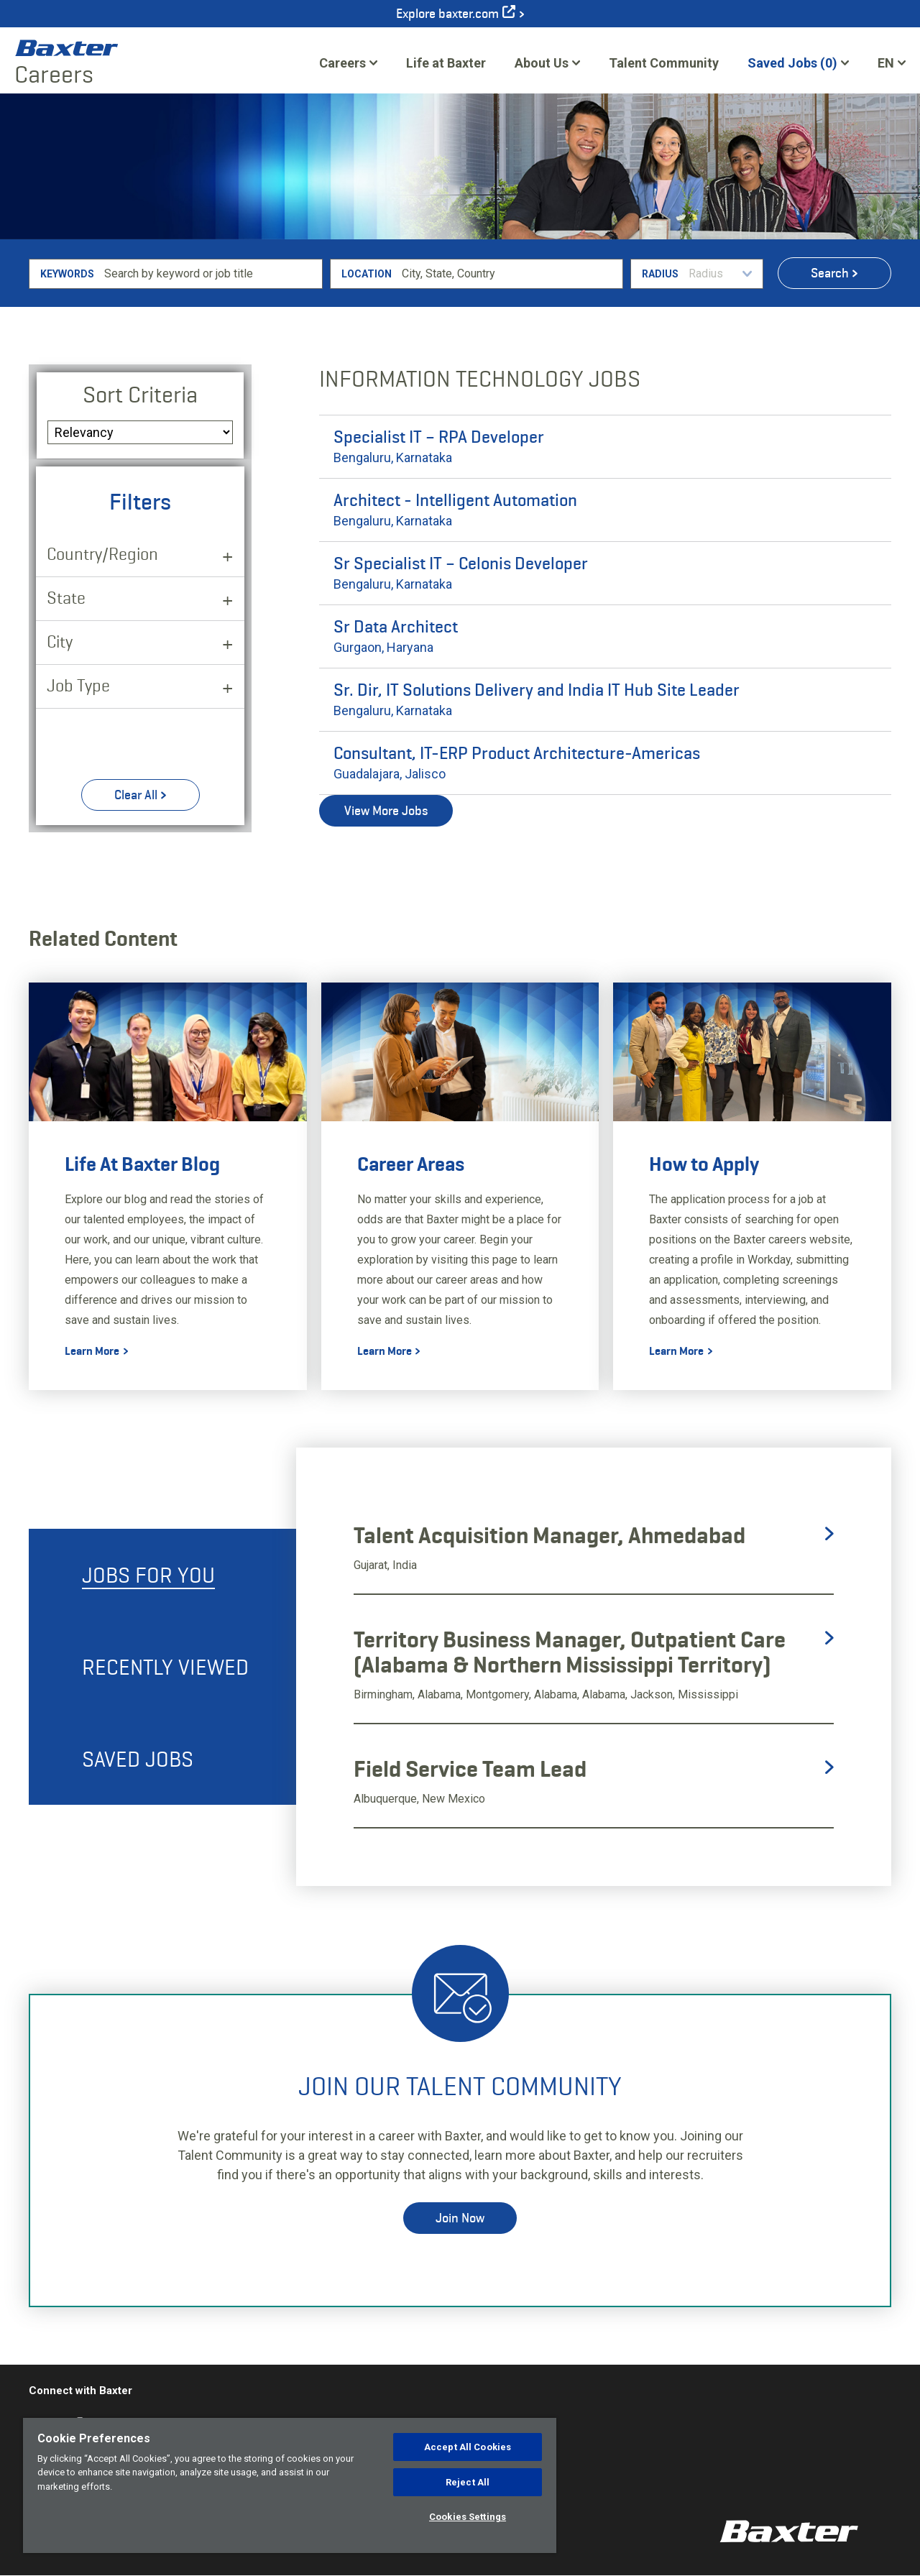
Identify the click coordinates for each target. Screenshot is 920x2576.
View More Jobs (386, 811)
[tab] (162, 1575)
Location (366, 274)
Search (830, 273)
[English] (892, 62)
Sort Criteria (140, 394)
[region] (289, 2485)
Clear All (135, 795)
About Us (542, 62)
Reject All (467, 2482)
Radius (660, 274)
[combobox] (510, 273)
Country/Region (102, 553)
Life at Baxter (446, 62)
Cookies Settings (467, 2516)
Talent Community (664, 67)
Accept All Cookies (467, 2447)
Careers (342, 62)
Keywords (67, 274)
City (60, 641)
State (66, 597)
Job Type (78, 685)
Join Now (460, 2218)
